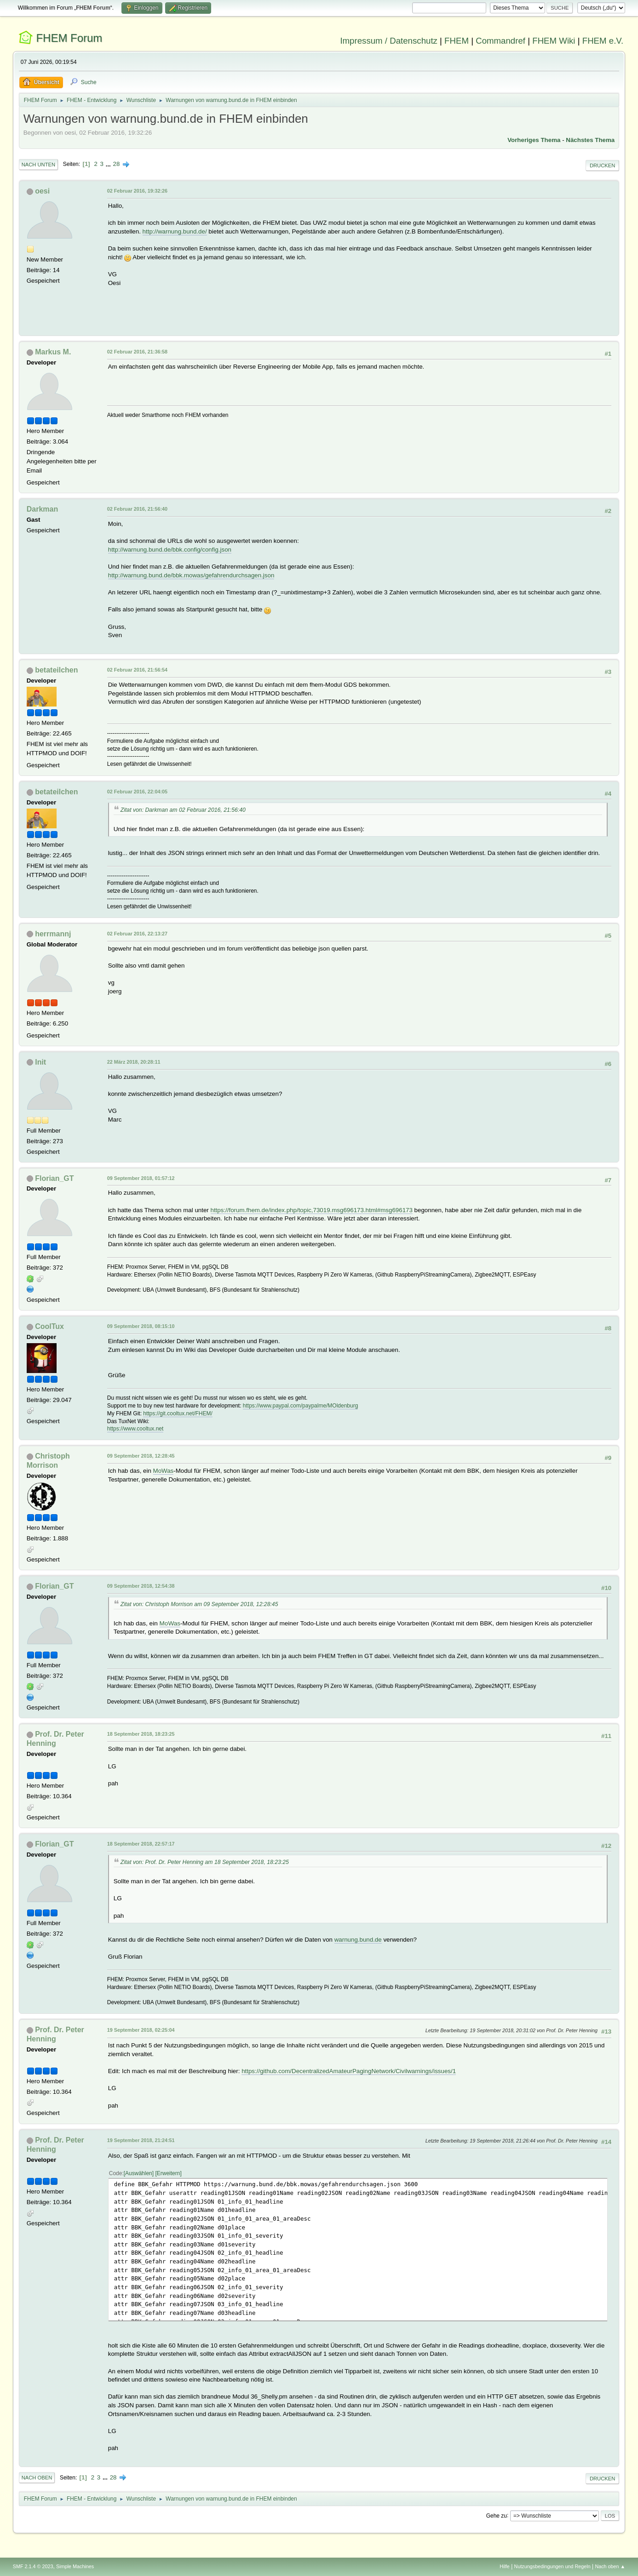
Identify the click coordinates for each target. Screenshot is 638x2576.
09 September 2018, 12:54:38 (141, 1586)
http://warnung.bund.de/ (175, 231)
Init (40, 1062)
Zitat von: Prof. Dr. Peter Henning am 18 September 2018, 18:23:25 (205, 1862)
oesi (42, 191)
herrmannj (53, 934)
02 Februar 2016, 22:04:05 (137, 791)
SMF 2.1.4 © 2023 (33, 2566)
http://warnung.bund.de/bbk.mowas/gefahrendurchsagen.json (191, 575)
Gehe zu (496, 2515)
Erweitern (168, 2173)
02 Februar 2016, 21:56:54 (137, 669)
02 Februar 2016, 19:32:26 (137, 191)
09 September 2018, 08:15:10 (141, 1326)
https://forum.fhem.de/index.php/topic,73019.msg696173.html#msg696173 (312, 1210)
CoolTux (49, 1326)
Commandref (500, 41)
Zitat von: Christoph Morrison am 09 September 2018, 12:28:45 (199, 1604)
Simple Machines (75, 2566)
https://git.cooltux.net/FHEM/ (178, 1413)
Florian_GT (54, 1178)
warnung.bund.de (358, 1939)
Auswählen (138, 2173)
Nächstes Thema (590, 140)
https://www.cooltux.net (135, 1428)
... (109, 163)
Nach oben (37, 2477)
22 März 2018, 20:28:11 (134, 1062)
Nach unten (38, 164)
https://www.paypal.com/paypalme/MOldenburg (300, 1405)
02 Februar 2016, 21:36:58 (137, 351)
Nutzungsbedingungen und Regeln (552, 2566)
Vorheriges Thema (533, 140)
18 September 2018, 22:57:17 (141, 1844)
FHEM (456, 41)
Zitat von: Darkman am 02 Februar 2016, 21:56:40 (183, 810)
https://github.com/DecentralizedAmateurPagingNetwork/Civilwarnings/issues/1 (348, 2071)
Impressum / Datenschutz (388, 41)
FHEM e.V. (603, 41)
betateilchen (56, 670)
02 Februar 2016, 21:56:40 (137, 509)
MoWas (163, 1470)
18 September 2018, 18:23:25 (141, 1734)
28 (116, 163)
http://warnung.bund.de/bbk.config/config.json (169, 549)
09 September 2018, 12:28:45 (141, 1456)
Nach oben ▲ (610, 2566)
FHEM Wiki (553, 41)
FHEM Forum (69, 38)
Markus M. (53, 352)
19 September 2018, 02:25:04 (141, 2030)
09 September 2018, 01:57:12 (141, 1178)
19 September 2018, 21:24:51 (141, 2140)
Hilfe (505, 2566)
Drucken (602, 165)
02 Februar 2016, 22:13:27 (137, 933)
